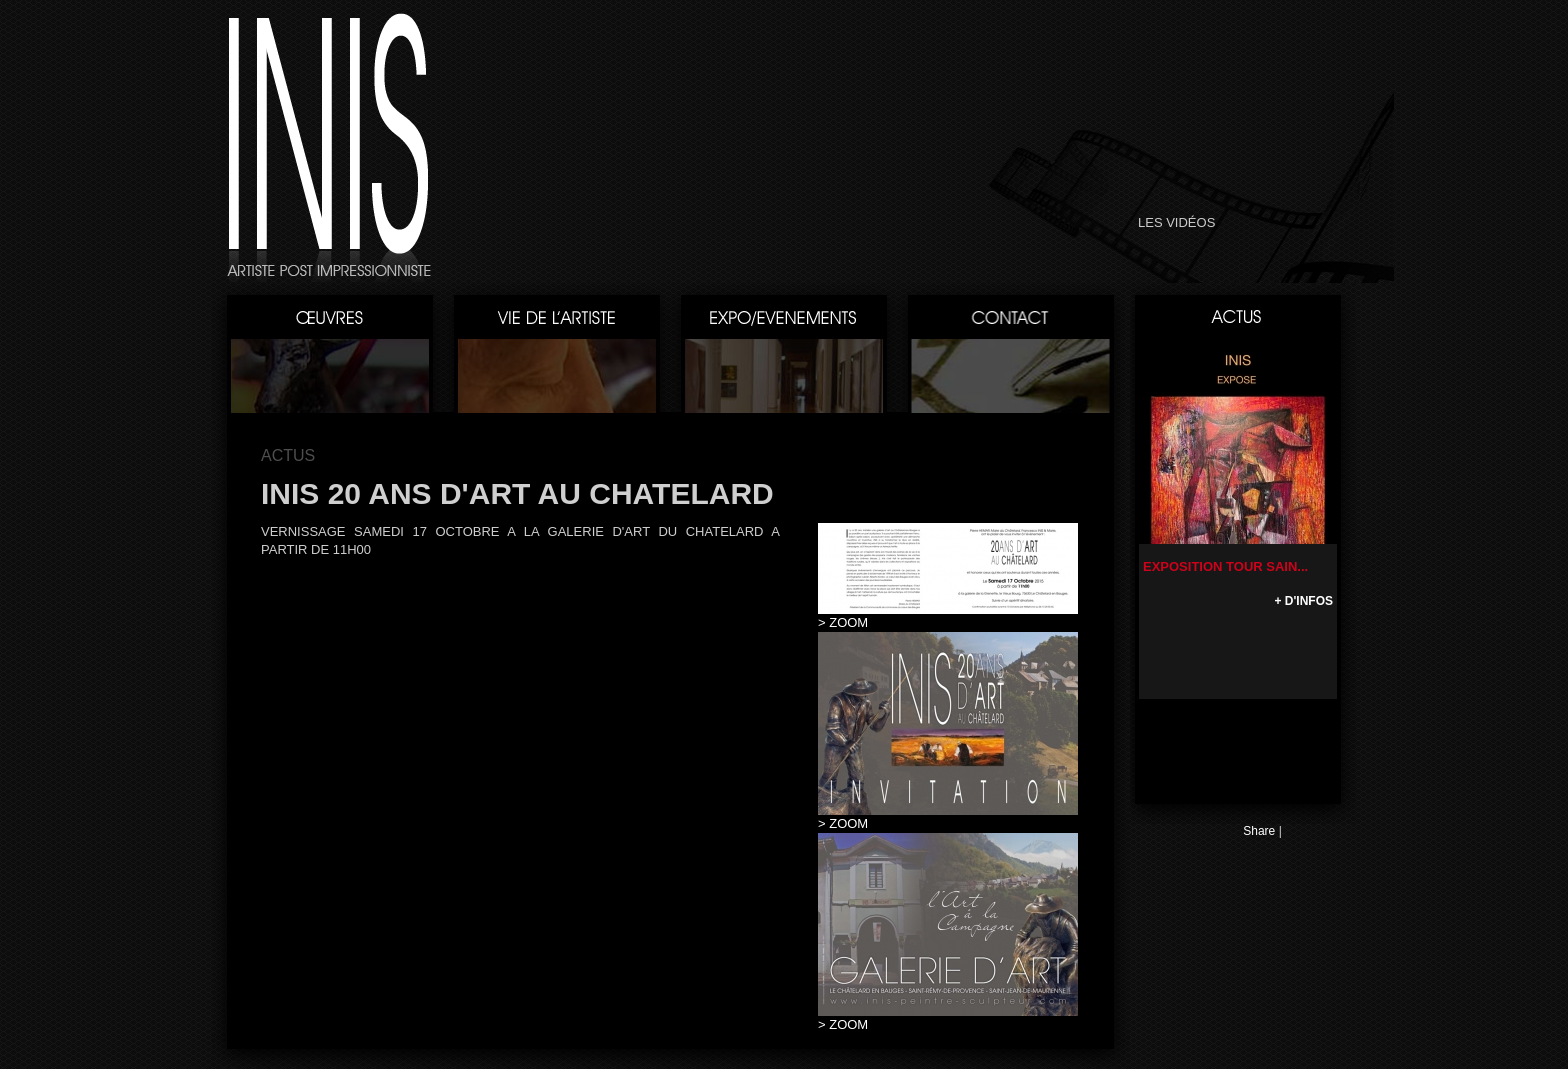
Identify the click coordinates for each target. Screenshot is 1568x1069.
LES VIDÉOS (1176, 222)
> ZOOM (843, 622)
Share (1259, 831)
